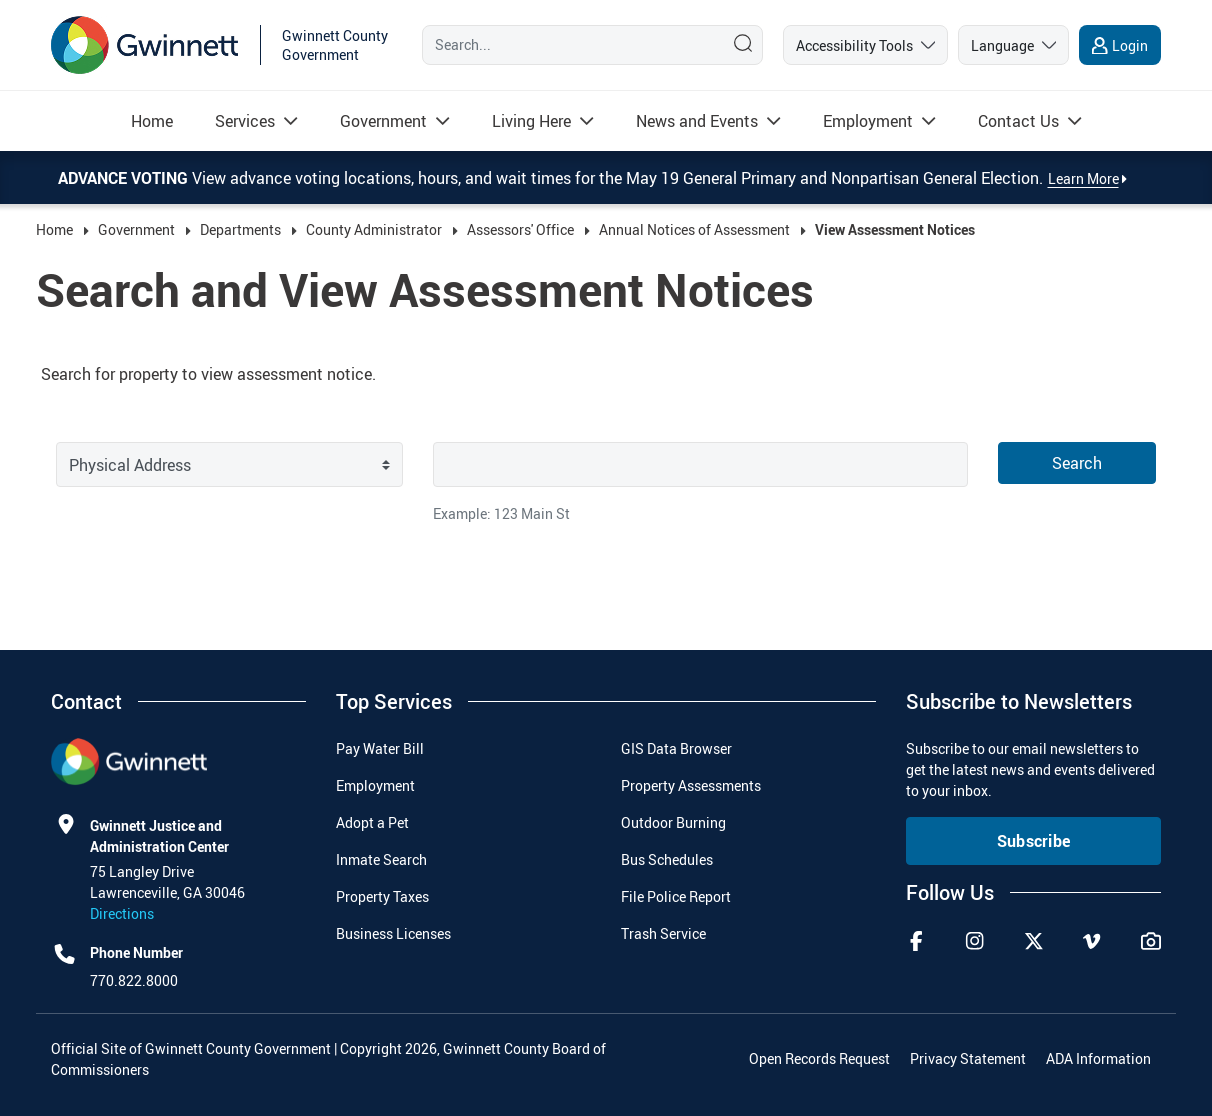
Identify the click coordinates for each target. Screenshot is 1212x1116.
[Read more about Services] (245, 121)
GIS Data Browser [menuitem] (676, 748)
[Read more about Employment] (868, 121)
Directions (122, 913)
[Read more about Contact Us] (1018, 121)
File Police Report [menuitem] (676, 896)
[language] (1013, 45)
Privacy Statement (968, 1058)
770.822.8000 (134, 980)
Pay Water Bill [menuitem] (380, 748)
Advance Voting (125, 178)
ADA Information (1098, 1058)
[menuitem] (152, 121)
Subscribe (1034, 841)
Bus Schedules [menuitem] (667, 859)
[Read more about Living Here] (531, 121)
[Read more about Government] (383, 121)
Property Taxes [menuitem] (382, 896)
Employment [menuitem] (375, 785)
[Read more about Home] (152, 121)
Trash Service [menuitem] (663, 933)
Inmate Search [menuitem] (381, 859)
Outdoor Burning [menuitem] (673, 822)
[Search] (568, 45)
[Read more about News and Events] (697, 121)
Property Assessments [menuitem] (691, 785)
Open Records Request (819, 1058)
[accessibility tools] (865, 45)
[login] (1120, 45)
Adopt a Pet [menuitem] (372, 822)
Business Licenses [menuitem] (393, 933)
